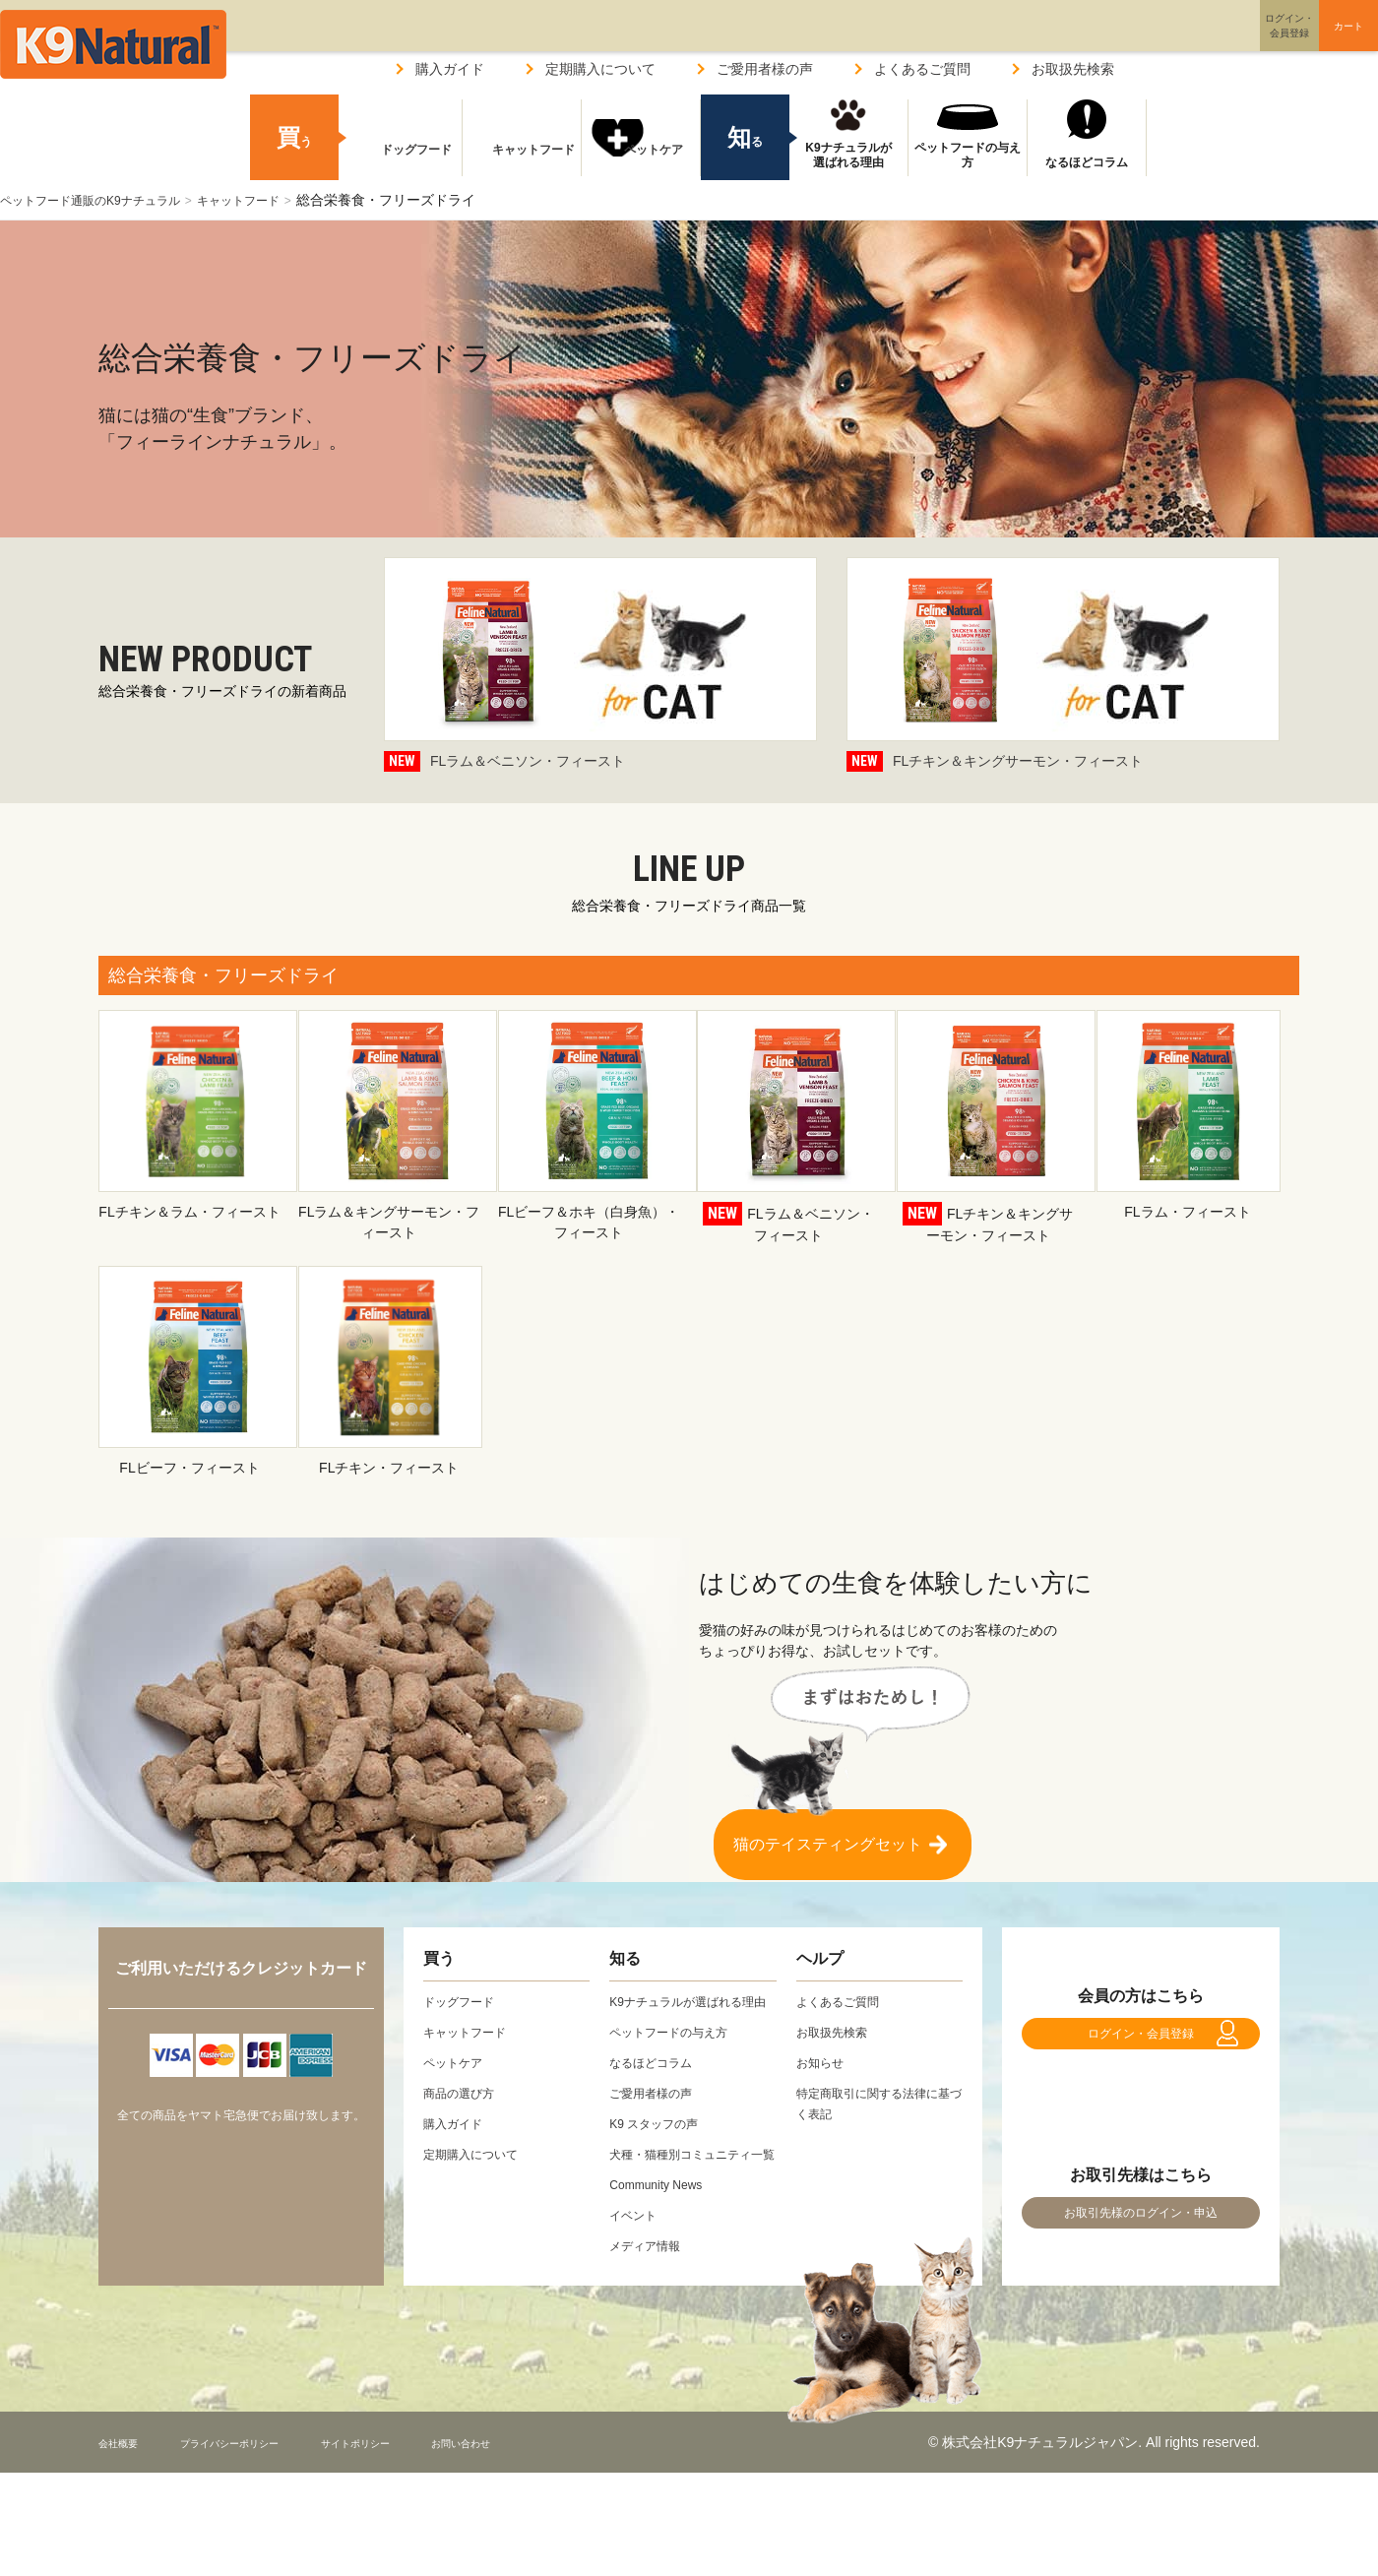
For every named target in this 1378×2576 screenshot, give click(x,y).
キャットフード (275, 200)
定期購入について (600, 69)
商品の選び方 (464, 2093)
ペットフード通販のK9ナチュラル (105, 200)
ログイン (1194, 43)
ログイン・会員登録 (1141, 2043)
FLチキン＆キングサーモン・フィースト (1063, 666)
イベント (636, 2256)
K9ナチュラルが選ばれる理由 (848, 155)
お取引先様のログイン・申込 (1140, 2243)
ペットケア (640, 162)
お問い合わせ (555, 2483)
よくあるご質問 (922, 69)
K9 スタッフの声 (661, 2144)
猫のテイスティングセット (827, 1834)
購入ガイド (449, 69)
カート (1307, 42)
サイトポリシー (424, 2483)
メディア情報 (650, 2286)
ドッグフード (402, 162)
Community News (663, 2225)
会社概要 (126, 2483)
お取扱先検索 (1073, 69)
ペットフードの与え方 (967, 155)
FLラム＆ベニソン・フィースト (600, 666)
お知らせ (823, 2062)
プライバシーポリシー (265, 2483)
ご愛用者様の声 (765, 69)
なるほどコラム (1086, 162)
